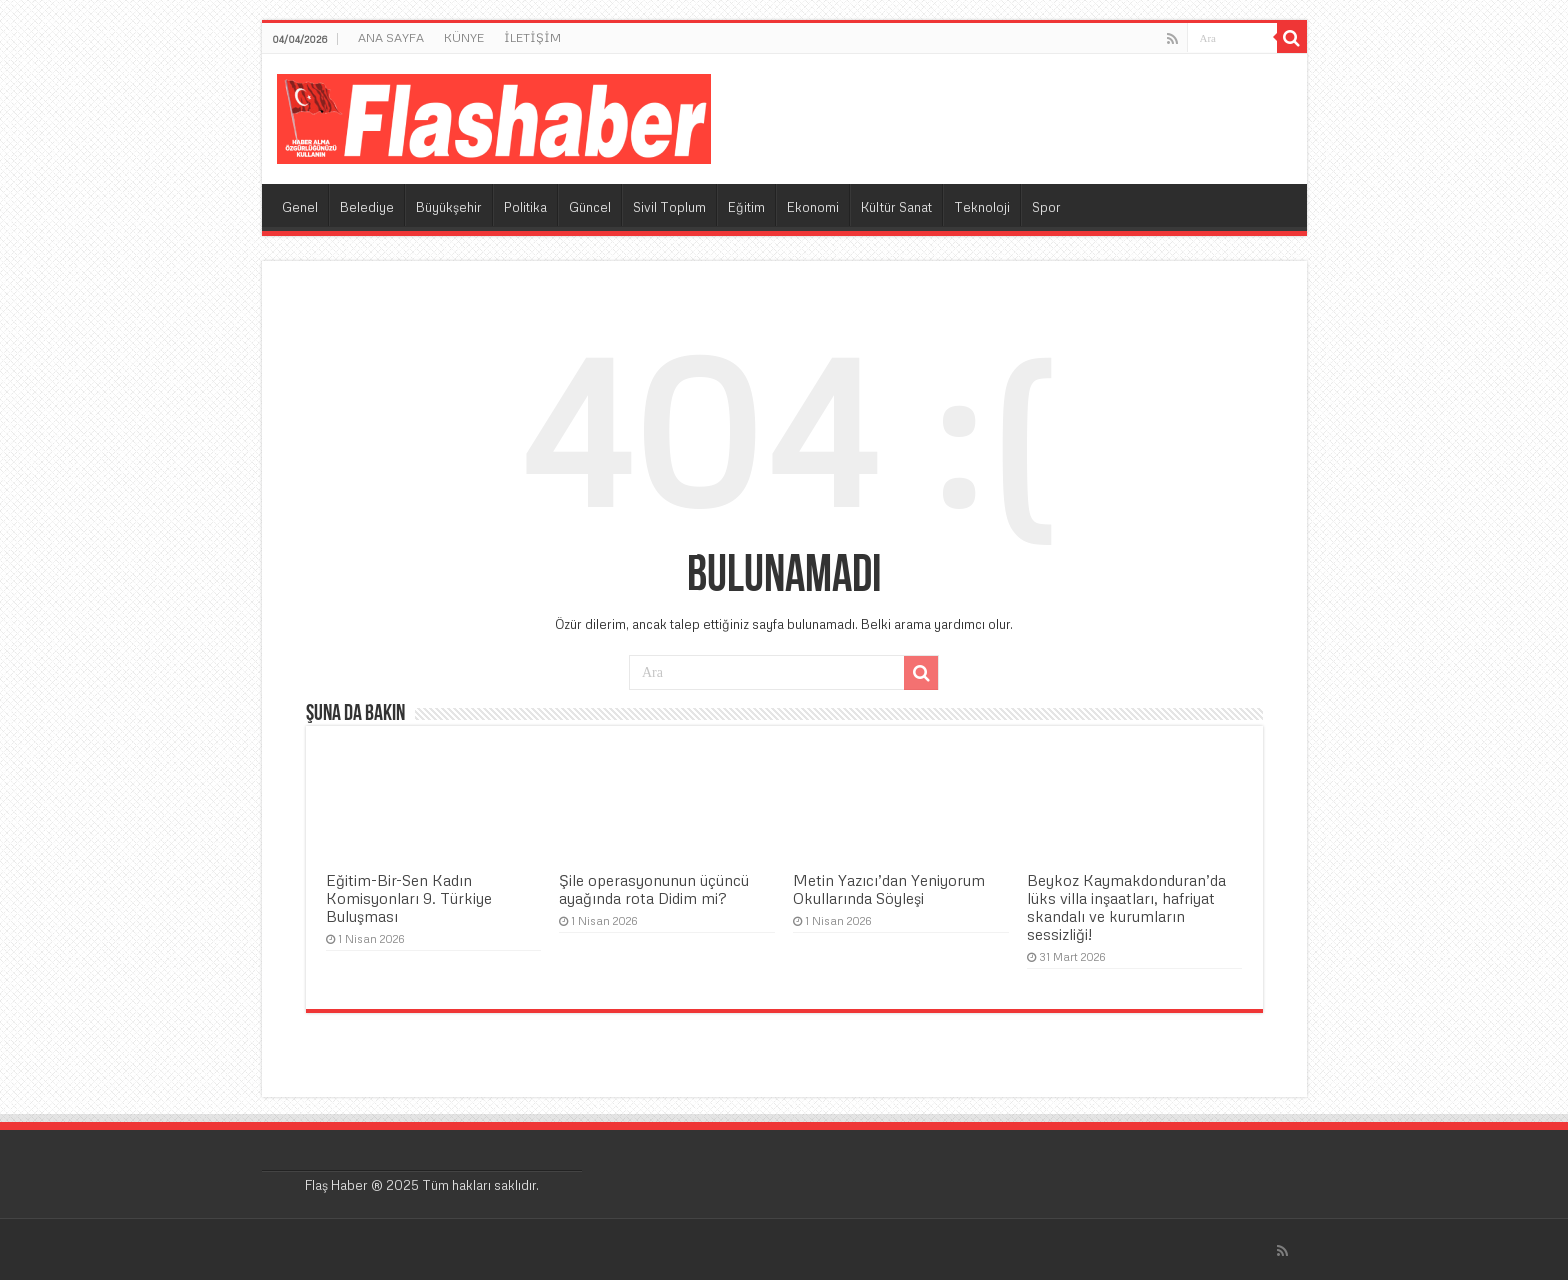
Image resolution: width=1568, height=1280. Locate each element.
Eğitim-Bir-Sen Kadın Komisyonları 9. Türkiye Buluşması (409, 898)
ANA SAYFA (391, 37)
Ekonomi (813, 207)
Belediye (367, 207)
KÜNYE (464, 37)
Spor (1046, 207)
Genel (300, 207)
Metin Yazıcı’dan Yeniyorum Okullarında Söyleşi (889, 889)
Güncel (590, 207)
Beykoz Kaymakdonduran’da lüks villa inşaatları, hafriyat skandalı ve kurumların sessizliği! (1126, 907)
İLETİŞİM (532, 37)
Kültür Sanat (896, 207)
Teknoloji (982, 207)
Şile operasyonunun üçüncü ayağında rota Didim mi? (654, 889)
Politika (525, 207)
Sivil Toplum (669, 207)
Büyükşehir (449, 207)
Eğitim (746, 207)
